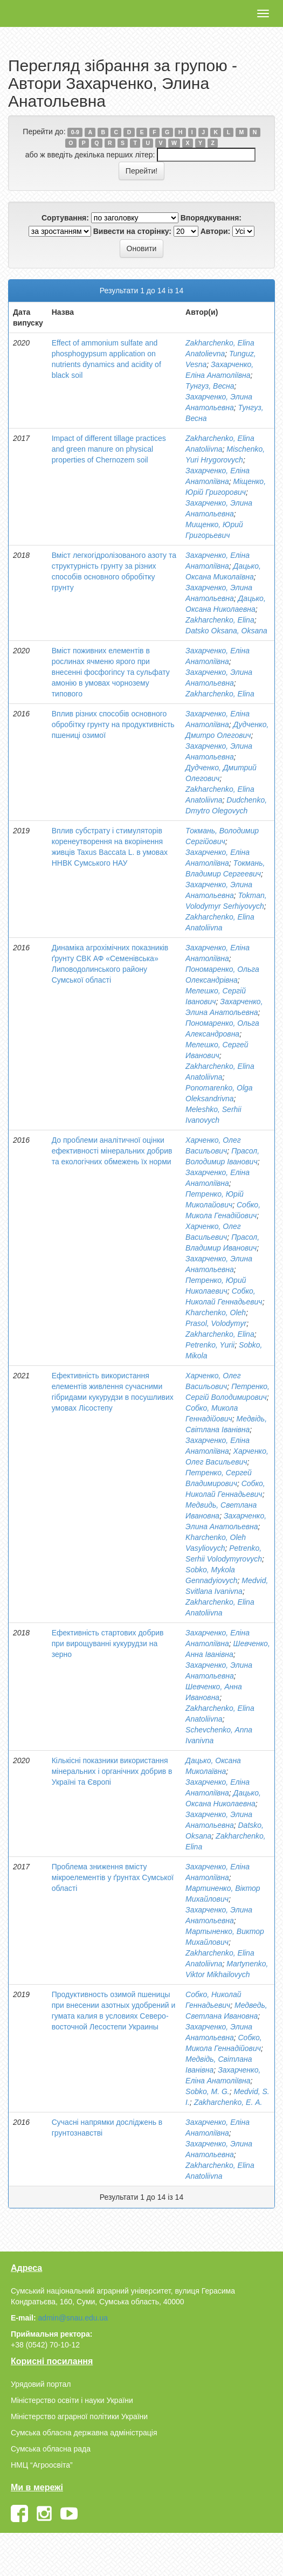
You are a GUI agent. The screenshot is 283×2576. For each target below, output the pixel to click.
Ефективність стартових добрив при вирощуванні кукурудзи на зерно (108, 1643)
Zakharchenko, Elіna (219, 1334)
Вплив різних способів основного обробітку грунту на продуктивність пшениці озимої (113, 724)
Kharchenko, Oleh (215, 1312)
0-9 (75, 132)
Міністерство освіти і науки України (72, 2400)
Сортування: (65, 217)
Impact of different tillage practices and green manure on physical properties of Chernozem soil (109, 449)
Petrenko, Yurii (209, 1345)
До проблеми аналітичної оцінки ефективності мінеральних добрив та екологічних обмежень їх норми (112, 1151)
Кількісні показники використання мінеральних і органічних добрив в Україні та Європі (112, 1771)
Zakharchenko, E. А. (228, 2102)
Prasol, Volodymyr (215, 1323)
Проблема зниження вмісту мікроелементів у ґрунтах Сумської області (113, 1877)
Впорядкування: (211, 217)
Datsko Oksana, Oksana (226, 630)
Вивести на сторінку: (132, 231)
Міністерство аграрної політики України (79, 2416)
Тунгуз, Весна (209, 386)
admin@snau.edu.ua (73, 2317)
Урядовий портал (41, 2384)
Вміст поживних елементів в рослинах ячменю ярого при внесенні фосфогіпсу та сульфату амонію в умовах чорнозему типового (111, 672)
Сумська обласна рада (51, 2448)
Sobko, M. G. (207, 2091)
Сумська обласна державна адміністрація (84, 2432)
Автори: (216, 231)
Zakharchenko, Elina (219, 620)
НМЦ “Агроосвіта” (42, 2465)
